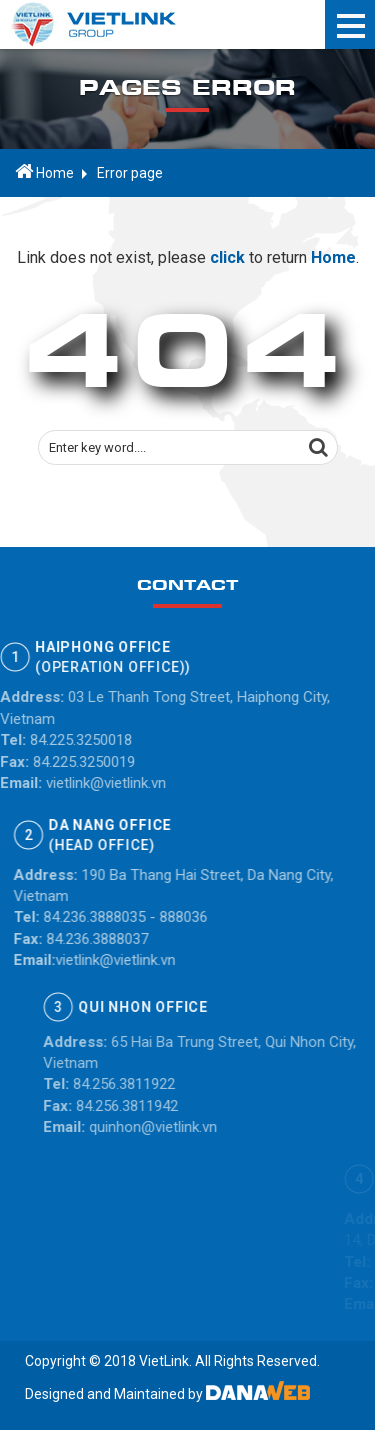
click (226, 261)
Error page (130, 173)
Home (44, 172)
